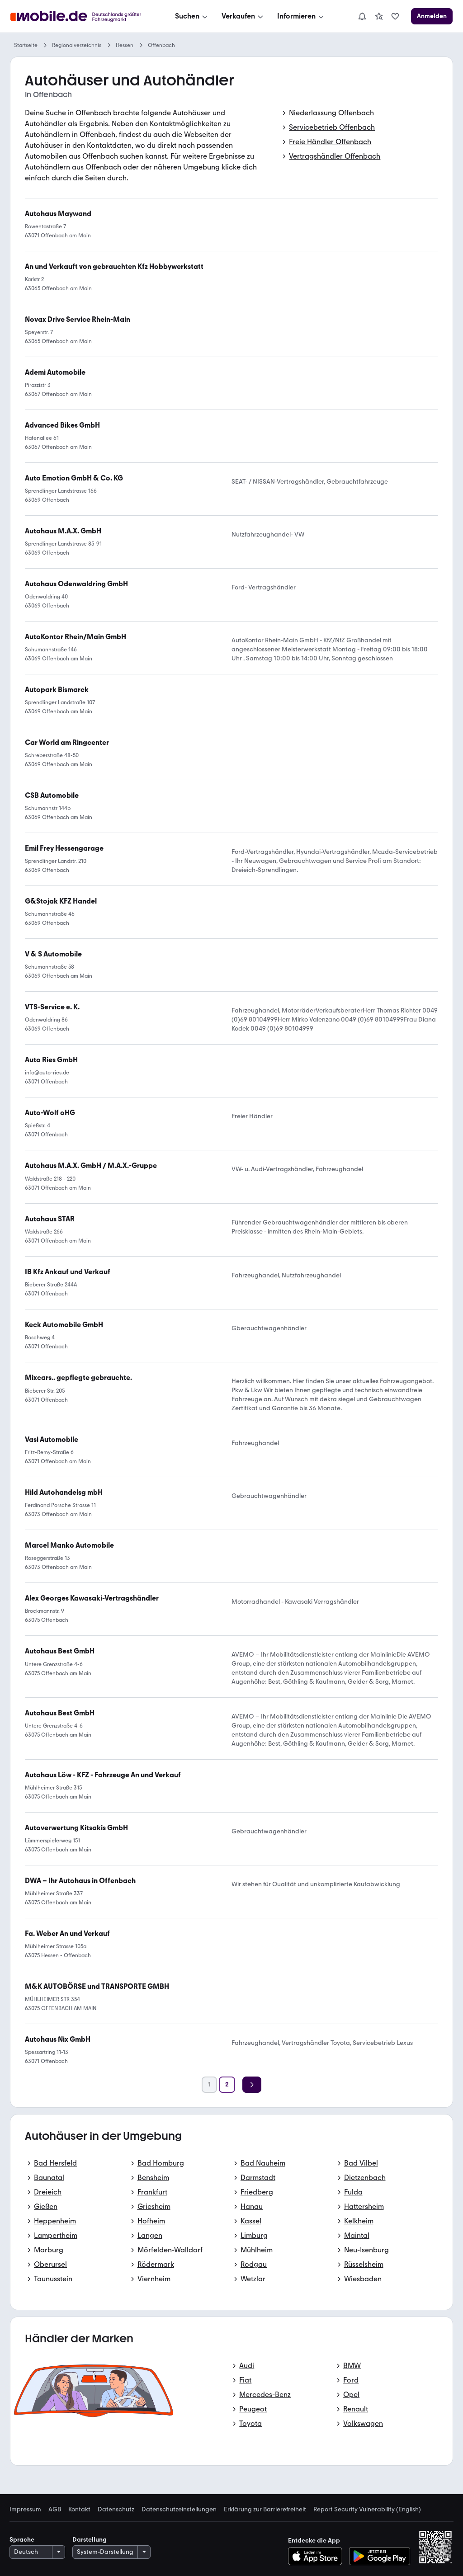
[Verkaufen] (243, 16)
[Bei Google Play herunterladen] (379, 2556)
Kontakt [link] (79, 2509)
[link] (379, 16)
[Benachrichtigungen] (362, 16)
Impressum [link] (25, 2509)
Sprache (21, 2539)
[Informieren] (301, 16)
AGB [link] (54, 2509)
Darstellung (89, 2539)
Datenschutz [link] (116, 2509)
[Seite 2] (227, 2085)
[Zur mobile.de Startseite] (78, 16)
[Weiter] (251, 2085)
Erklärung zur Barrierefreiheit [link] (265, 2509)
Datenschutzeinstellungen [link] (179, 2509)
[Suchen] (192, 16)
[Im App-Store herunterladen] (317, 2556)
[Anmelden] (432, 16)
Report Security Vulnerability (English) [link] (367, 2509)
